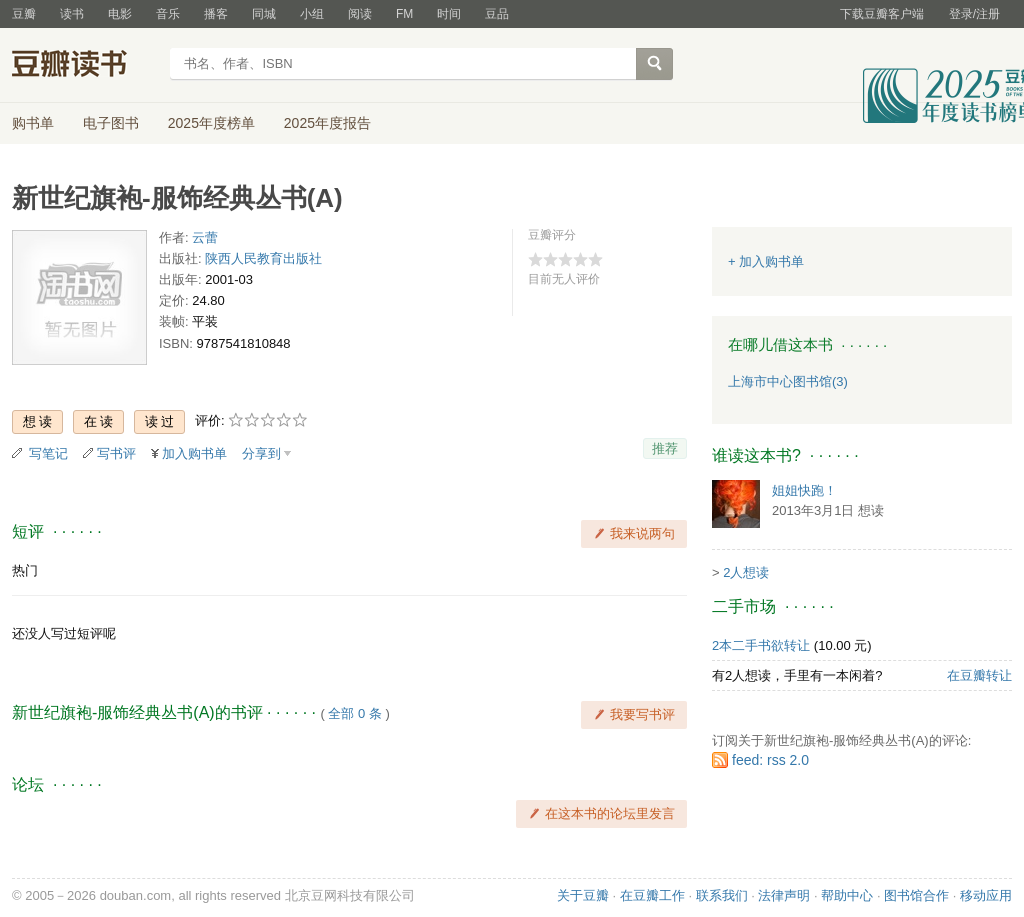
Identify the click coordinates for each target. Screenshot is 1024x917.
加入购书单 (194, 453)
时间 (449, 14)
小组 (312, 14)
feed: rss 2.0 (770, 760)
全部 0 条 (354, 713)
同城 (264, 14)
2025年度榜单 (211, 123)
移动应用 (986, 895)
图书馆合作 (916, 895)
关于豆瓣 (583, 895)
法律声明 (784, 895)
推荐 (665, 448)
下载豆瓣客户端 (882, 14)
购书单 (33, 123)
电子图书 (111, 123)
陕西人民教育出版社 (263, 258)
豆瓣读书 (84, 66)
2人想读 (746, 572)
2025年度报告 (327, 123)
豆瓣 (24, 14)
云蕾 (205, 237)
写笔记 (48, 453)
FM (404, 14)
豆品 (497, 14)
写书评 (116, 453)
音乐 (168, 14)
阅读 (360, 14)
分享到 (261, 453)
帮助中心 (847, 895)
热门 (25, 570)
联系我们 (722, 895)
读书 (72, 14)
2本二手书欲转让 (761, 645)
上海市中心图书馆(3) (788, 381)
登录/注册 (974, 14)
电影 (120, 14)
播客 (216, 14)
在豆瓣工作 (652, 895)
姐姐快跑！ (804, 490)
